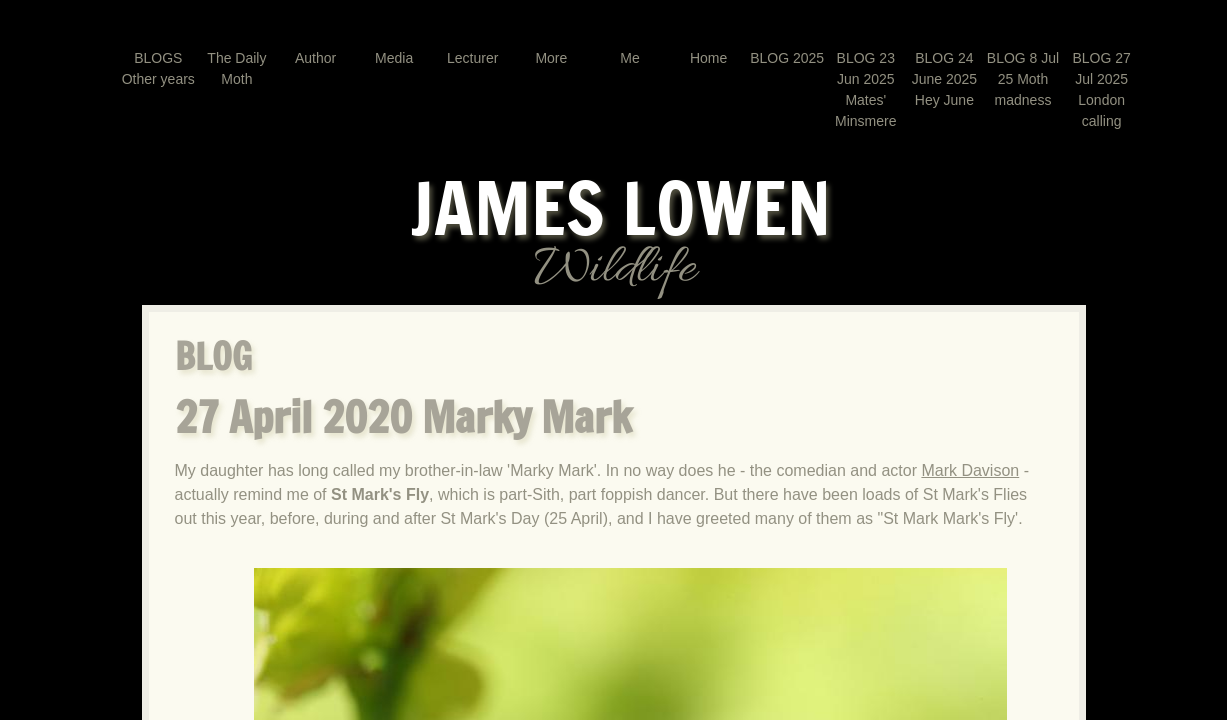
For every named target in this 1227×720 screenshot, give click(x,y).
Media (394, 58)
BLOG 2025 (787, 58)
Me (629, 58)
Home (708, 58)
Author (315, 58)
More (551, 58)
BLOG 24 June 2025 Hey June (944, 79)
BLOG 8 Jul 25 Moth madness (1023, 79)
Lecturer (472, 58)
